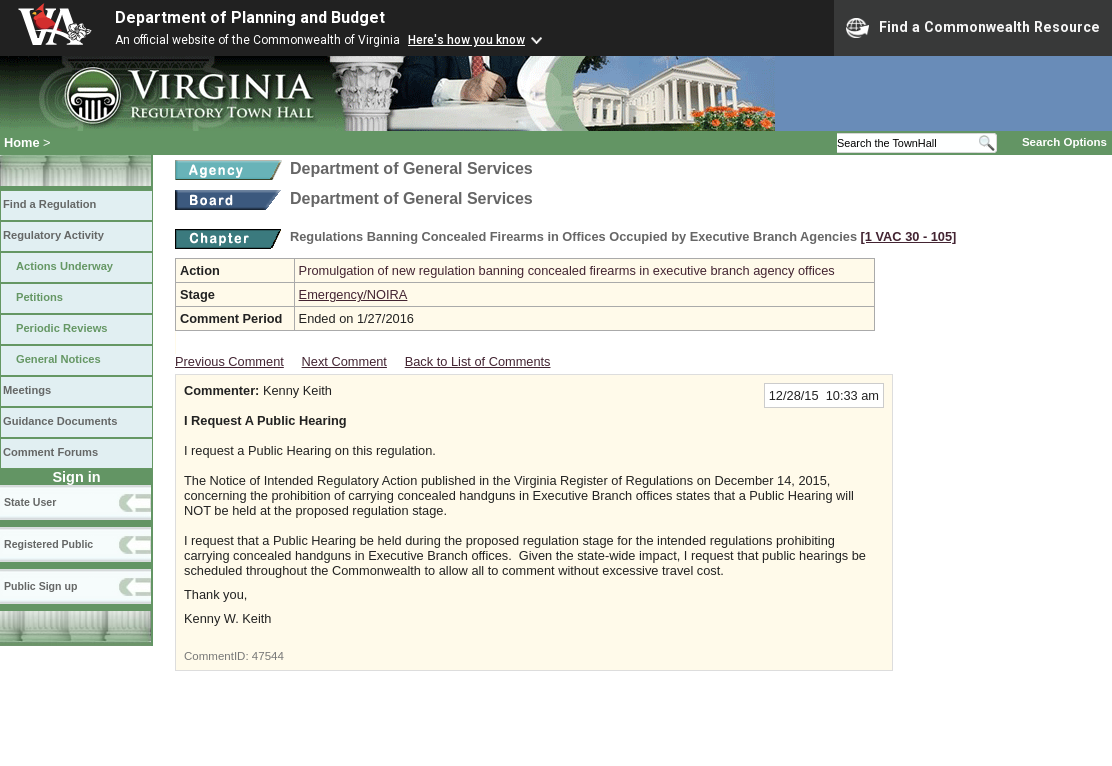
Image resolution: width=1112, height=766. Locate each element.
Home (22, 142)
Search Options (1064, 142)
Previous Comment (229, 361)
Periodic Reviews (62, 328)
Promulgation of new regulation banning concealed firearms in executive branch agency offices (567, 270)
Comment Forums (50, 452)
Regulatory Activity (53, 235)
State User (30, 502)
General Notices (58, 359)
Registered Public (48, 544)
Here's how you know (466, 40)
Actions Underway (64, 266)
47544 (268, 656)
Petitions (39, 297)
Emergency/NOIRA (353, 294)
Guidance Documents (60, 421)
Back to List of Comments (478, 361)
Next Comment (344, 361)
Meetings (27, 390)
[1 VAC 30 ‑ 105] (909, 236)
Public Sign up (40, 586)
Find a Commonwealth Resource (973, 28)
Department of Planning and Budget (250, 17)
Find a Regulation (49, 204)
